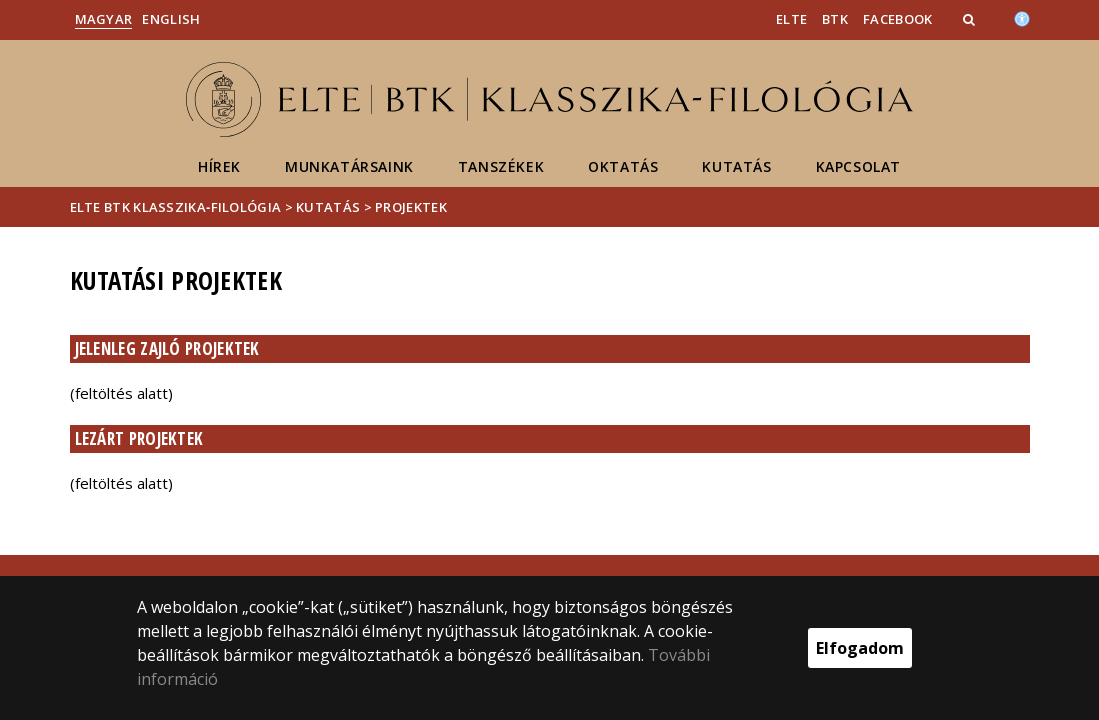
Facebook (897, 19)
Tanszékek (501, 166)
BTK (835, 19)
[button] (971, 19)
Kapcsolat (858, 166)
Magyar (104, 19)
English (171, 19)
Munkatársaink (349, 166)
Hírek (219, 166)
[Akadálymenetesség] (1022, 17)
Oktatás (623, 166)
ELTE (791, 19)
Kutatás (736, 166)
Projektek (411, 207)
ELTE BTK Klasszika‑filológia (176, 207)
